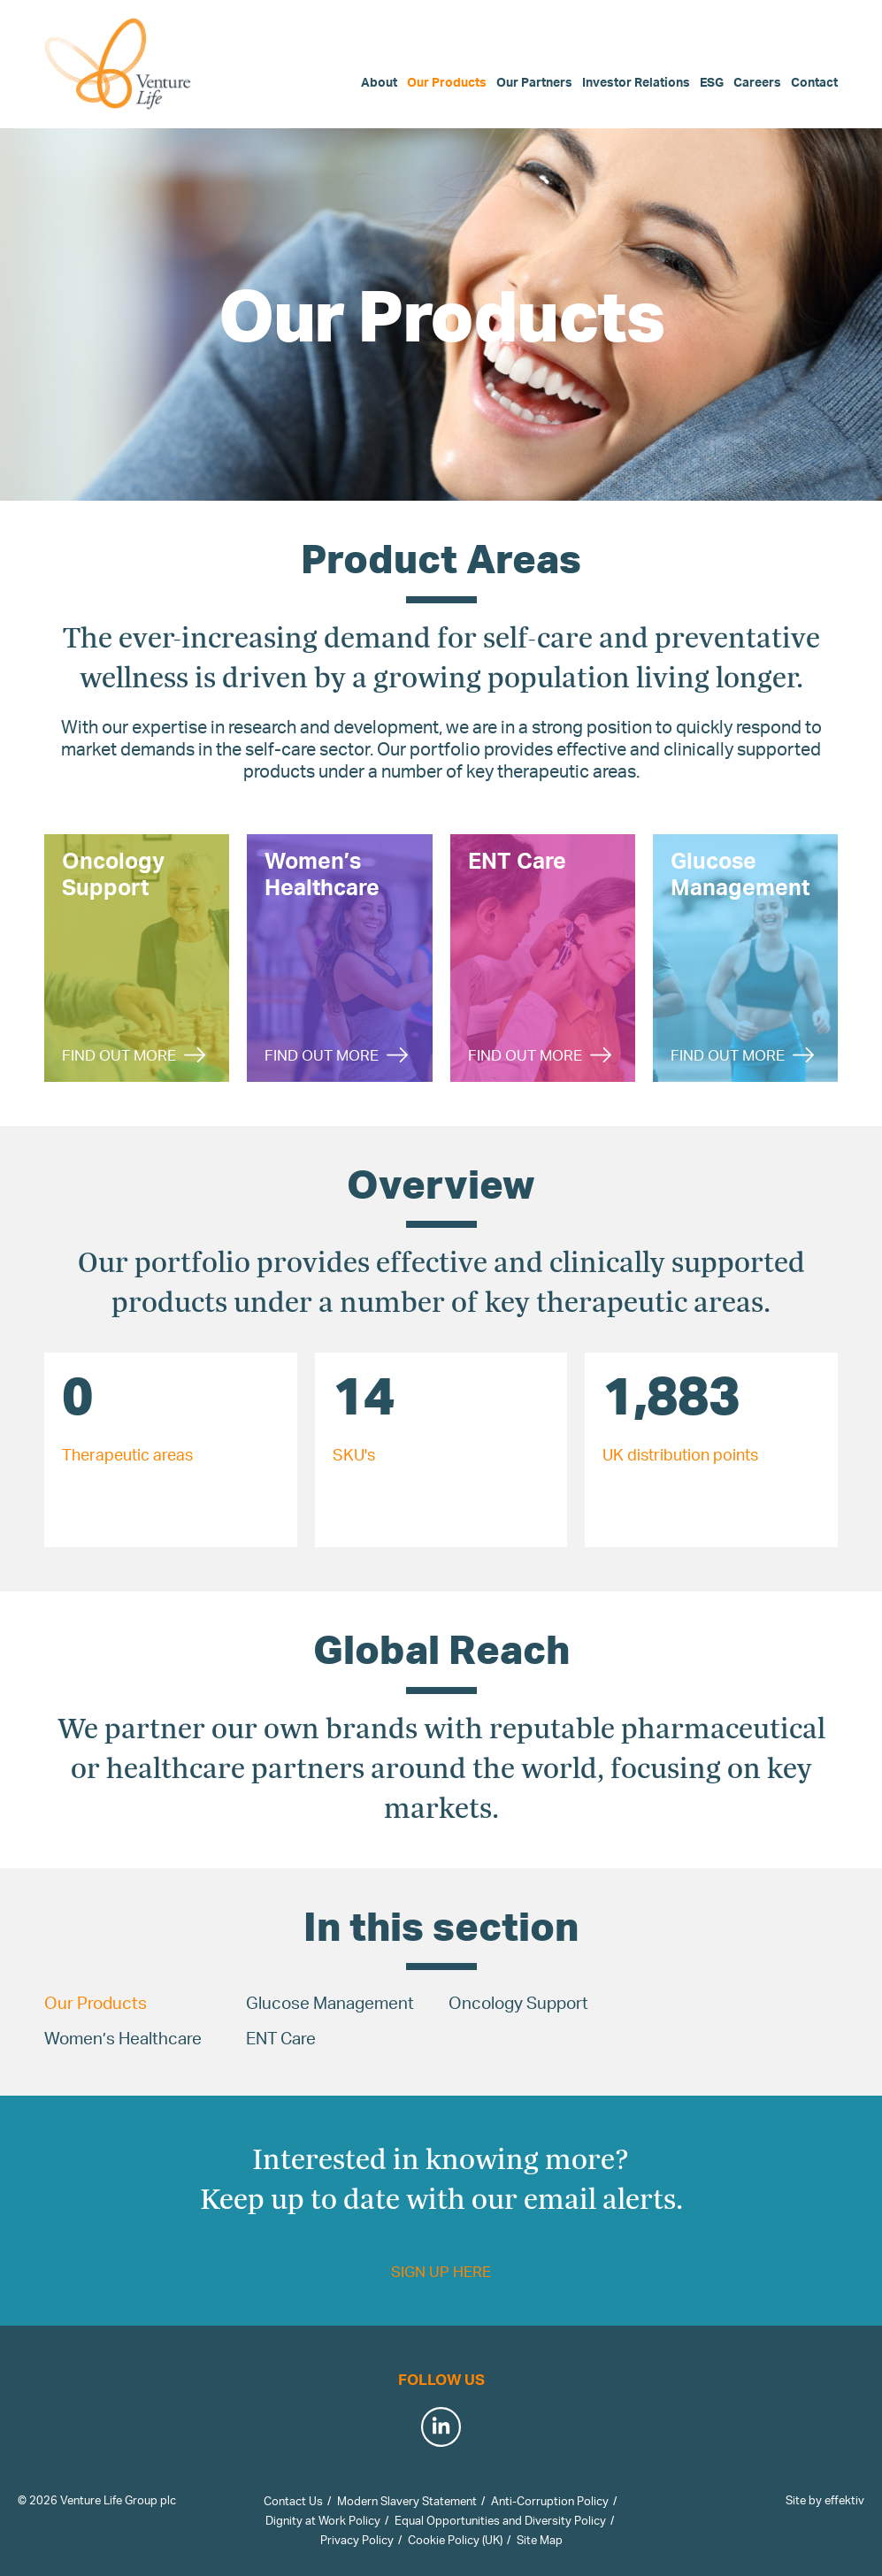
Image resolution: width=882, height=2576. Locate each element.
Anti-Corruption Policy (550, 2501)
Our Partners (534, 81)
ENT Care (281, 2038)
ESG (712, 81)
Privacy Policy (357, 2540)
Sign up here (441, 2271)
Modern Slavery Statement (407, 2501)
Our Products (447, 81)
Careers (757, 81)
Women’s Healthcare (123, 2038)
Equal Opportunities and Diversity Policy (500, 2520)
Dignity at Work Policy (322, 2520)
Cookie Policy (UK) (455, 2540)
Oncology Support (518, 2002)
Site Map (540, 2540)
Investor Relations (636, 81)
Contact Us (293, 2501)
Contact (814, 81)
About (379, 81)
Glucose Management (330, 2002)
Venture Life (119, 64)
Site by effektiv (825, 2500)
